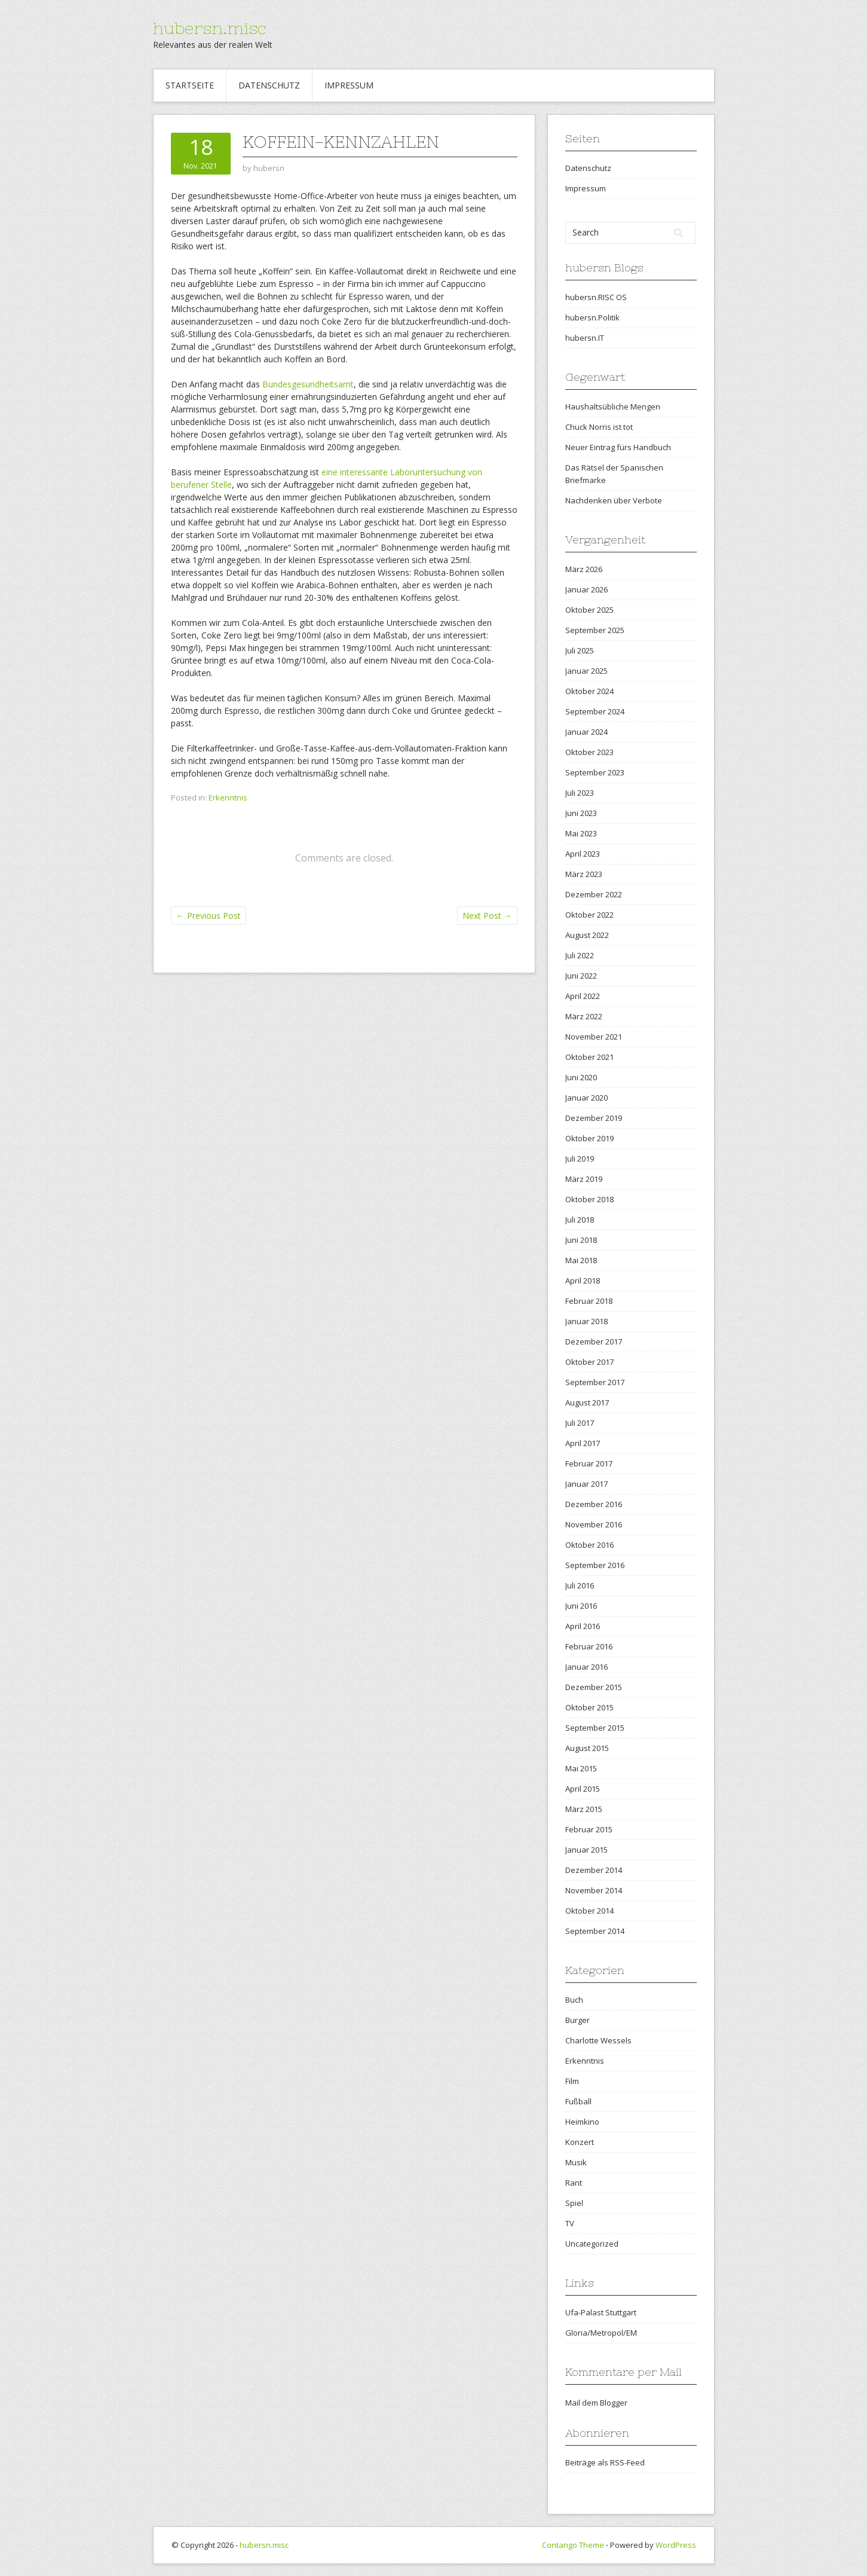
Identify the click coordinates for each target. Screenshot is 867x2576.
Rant (573, 2182)
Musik (576, 2162)
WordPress (675, 2545)
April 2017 (582, 1443)
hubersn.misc (209, 28)
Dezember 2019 (593, 1118)
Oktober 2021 (589, 1057)
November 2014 (593, 1890)
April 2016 (582, 1626)
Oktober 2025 (589, 609)
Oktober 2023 (589, 752)
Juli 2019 (579, 1158)
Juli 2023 (579, 792)
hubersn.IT (584, 337)
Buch (574, 1999)
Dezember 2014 (593, 1870)
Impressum (348, 85)
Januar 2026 (586, 589)
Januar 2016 (586, 1666)
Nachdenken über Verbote (613, 500)
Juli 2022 (579, 955)
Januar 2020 (586, 1097)
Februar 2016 (588, 1646)
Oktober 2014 (589, 1910)
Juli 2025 (579, 650)
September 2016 (594, 1565)
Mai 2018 (581, 1260)
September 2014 (594, 1931)
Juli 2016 (579, 1585)
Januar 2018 (586, 1321)
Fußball (578, 2101)
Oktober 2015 (589, 1707)
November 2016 (593, 1524)
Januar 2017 (586, 1483)
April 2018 (582, 1280)
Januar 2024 (586, 731)
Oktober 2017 (589, 1361)
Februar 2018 (588, 1300)
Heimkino (582, 2121)
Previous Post (208, 915)
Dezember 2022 (593, 894)
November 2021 (593, 1036)
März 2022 (583, 1016)
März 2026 (583, 569)
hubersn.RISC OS (596, 297)
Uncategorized (591, 2243)
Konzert (579, 2142)
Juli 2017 (579, 1422)
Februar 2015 (588, 1829)
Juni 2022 (581, 975)
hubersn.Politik (592, 317)
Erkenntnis (228, 797)
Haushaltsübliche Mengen (612, 406)
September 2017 (594, 1382)
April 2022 (582, 996)
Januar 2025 (586, 670)
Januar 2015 (586, 1849)
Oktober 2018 (589, 1199)
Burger (577, 2020)
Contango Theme (573, 2545)
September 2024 (594, 711)
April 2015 (582, 1788)
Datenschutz (269, 85)
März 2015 (583, 1809)
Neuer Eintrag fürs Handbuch (618, 447)
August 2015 (587, 1748)
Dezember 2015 (593, 1687)
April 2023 (582, 853)
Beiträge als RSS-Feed (605, 2462)
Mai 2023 (581, 833)
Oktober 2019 (589, 1138)
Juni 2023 (581, 813)
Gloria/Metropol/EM (601, 2332)
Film (572, 2081)
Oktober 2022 (589, 914)
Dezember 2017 (593, 1341)
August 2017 (587, 1402)
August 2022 (587, 935)
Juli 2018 (579, 1219)
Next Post (487, 915)
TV (569, 2223)
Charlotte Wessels (598, 2040)
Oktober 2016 (589, 1544)
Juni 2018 (581, 1239)
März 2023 (583, 874)
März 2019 (583, 1179)
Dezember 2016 (593, 1504)
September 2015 (594, 1727)
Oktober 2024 (589, 691)
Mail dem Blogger (596, 2402)
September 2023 (594, 772)
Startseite (190, 85)
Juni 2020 (581, 1077)
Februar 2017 (588, 1463)
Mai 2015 (581, 1768)
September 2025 (594, 630)
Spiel (574, 2203)
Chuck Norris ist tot (599, 426)
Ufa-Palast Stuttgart (600, 2312)
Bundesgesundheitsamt (308, 384)
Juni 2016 (581, 1605)
